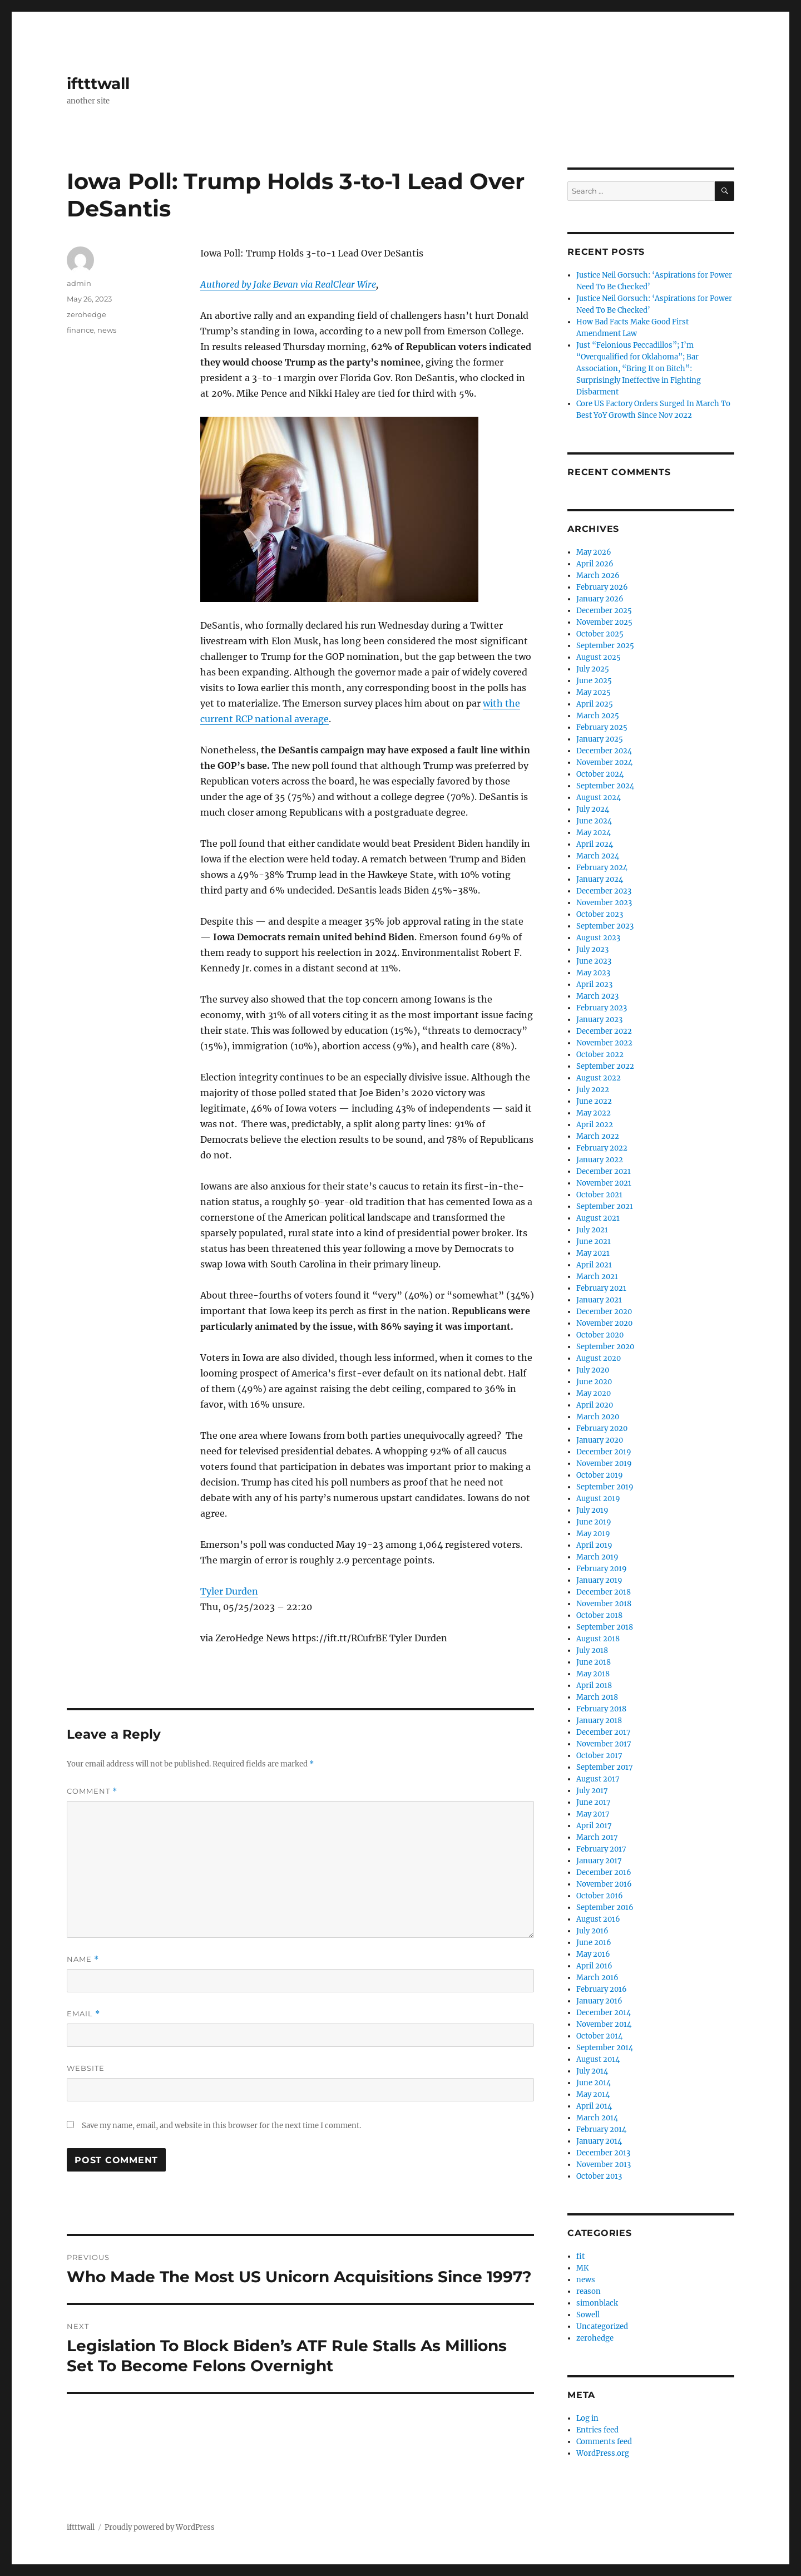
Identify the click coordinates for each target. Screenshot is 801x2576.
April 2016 (594, 1966)
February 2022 (601, 1148)
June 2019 (593, 1522)
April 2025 (594, 704)
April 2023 (594, 984)
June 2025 (594, 680)
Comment (92, 1791)
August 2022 (598, 1078)
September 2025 (605, 645)
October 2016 (599, 1896)
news (106, 329)
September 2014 (604, 2047)
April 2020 (594, 1405)
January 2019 (599, 1580)
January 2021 (599, 1300)
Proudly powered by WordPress (160, 2527)
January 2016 (599, 2001)
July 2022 (592, 1089)
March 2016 (597, 1977)
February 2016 (601, 1989)
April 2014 (594, 2106)
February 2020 (601, 1428)
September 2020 (605, 1346)
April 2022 (594, 1124)
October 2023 (599, 914)
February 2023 (601, 1008)
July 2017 (592, 1790)
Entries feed (597, 2430)
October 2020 (600, 1335)
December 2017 (603, 1732)
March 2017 (597, 1837)
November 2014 (603, 2024)
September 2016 (605, 1907)
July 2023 (592, 949)
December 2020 (604, 1311)
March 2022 (597, 1136)
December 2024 (604, 751)
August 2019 (598, 1498)
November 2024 (604, 762)
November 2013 (603, 2164)
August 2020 (598, 1358)
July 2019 (592, 1510)
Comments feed (604, 2441)
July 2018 (592, 1650)
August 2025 (598, 657)
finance (80, 329)
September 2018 (604, 1627)
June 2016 (593, 1942)
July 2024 (592, 809)
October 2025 (600, 634)
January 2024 (599, 879)
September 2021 (604, 1206)
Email (83, 2014)
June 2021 (593, 1241)
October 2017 (599, 1755)
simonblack (597, 2303)
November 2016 (604, 1884)
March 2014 (597, 2118)
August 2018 (598, 1639)
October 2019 (599, 1475)
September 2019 (605, 1487)
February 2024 (601, 867)
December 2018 (603, 1592)
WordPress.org (602, 2453)
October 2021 (599, 1195)
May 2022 (593, 1113)
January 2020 (599, 1440)
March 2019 (597, 1557)
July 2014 (592, 2071)
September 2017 (604, 1767)
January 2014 (599, 2141)
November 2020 (604, 1323)
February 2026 (602, 587)
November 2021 (603, 1183)
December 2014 (603, 2012)
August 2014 (598, 2059)
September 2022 (605, 1066)
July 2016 (592, 1931)
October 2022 (600, 1054)
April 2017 (594, 1825)
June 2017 (593, 1802)
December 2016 (603, 1872)
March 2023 (597, 996)
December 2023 (603, 891)
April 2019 (594, 1545)
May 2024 (593, 832)
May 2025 (593, 692)
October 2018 (599, 1615)
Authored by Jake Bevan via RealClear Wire (288, 284)
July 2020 (592, 1370)
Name (83, 1959)
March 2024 (597, 856)
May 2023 (593, 973)
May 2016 (593, 1954)
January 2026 (600, 599)
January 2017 (599, 1861)
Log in (587, 2418)
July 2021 (592, 1230)
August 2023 (598, 937)
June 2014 (593, 2083)
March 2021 (597, 1276)
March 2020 (597, 1417)
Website (86, 2068)
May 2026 (593, 552)
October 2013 (599, 2176)
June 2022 (594, 1101)
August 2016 (598, 1919)
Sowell (588, 2315)
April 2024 (594, 844)
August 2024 (598, 797)
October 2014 (599, 2036)
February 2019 (601, 1568)
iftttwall (98, 83)
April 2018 (594, 1685)
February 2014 (601, 2129)
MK (582, 2268)
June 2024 (594, 821)
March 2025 (597, 716)
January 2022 (599, 1159)
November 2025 (604, 622)
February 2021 (601, 1288)
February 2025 (601, 727)
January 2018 (599, 1720)
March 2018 (597, 1697)
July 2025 (592, 669)
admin (79, 283)
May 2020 (593, 1393)
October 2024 (600, 774)
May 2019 (593, 1533)
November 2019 (604, 1463)
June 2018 (593, 1662)
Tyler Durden (229, 1591)
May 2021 (593, 1253)
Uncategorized (602, 2326)
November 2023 (604, 902)
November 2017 (603, 1744)
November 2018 (603, 1603)
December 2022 (604, 1031)
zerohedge (86, 314)
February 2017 (601, 1849)
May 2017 (593, 1814)
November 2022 (604, 1043)
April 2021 (594, 1265)
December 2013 (603, 2153)
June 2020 (594, 1381)
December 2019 (603, 1452)
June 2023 (593, 961)
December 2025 (604, 610)
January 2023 (599, 1019)
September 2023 (605, 926)
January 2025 (599, 739)
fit (580, 2256)
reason (588, 2291)
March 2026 (598, 575)
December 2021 (603, 1171)
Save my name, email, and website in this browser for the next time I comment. (221, 2125)
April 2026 (595, 564)
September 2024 (605, 786)
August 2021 (598, 1218)
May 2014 (593, 2094)
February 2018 (601, 1709)
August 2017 (598, 1779)
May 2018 (593, 1674)
